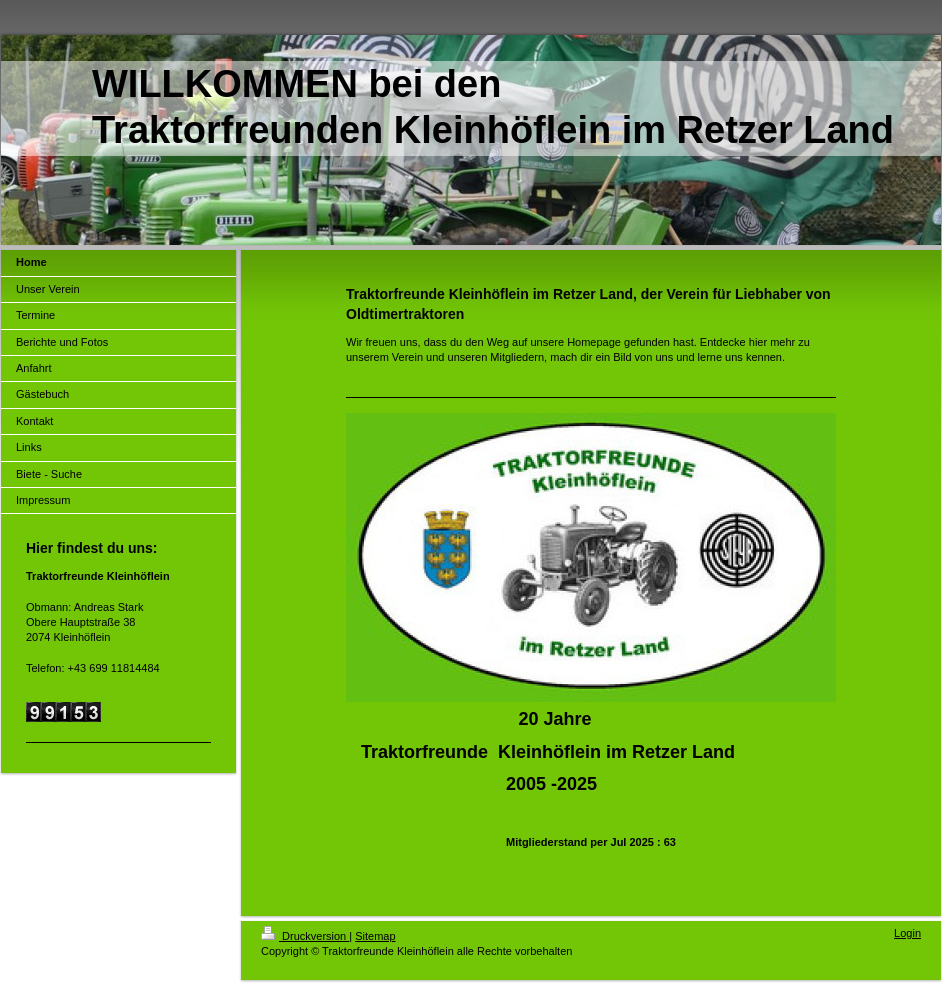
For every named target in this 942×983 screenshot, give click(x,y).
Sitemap (375, 936)
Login (907, 933)
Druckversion (305, 936)
